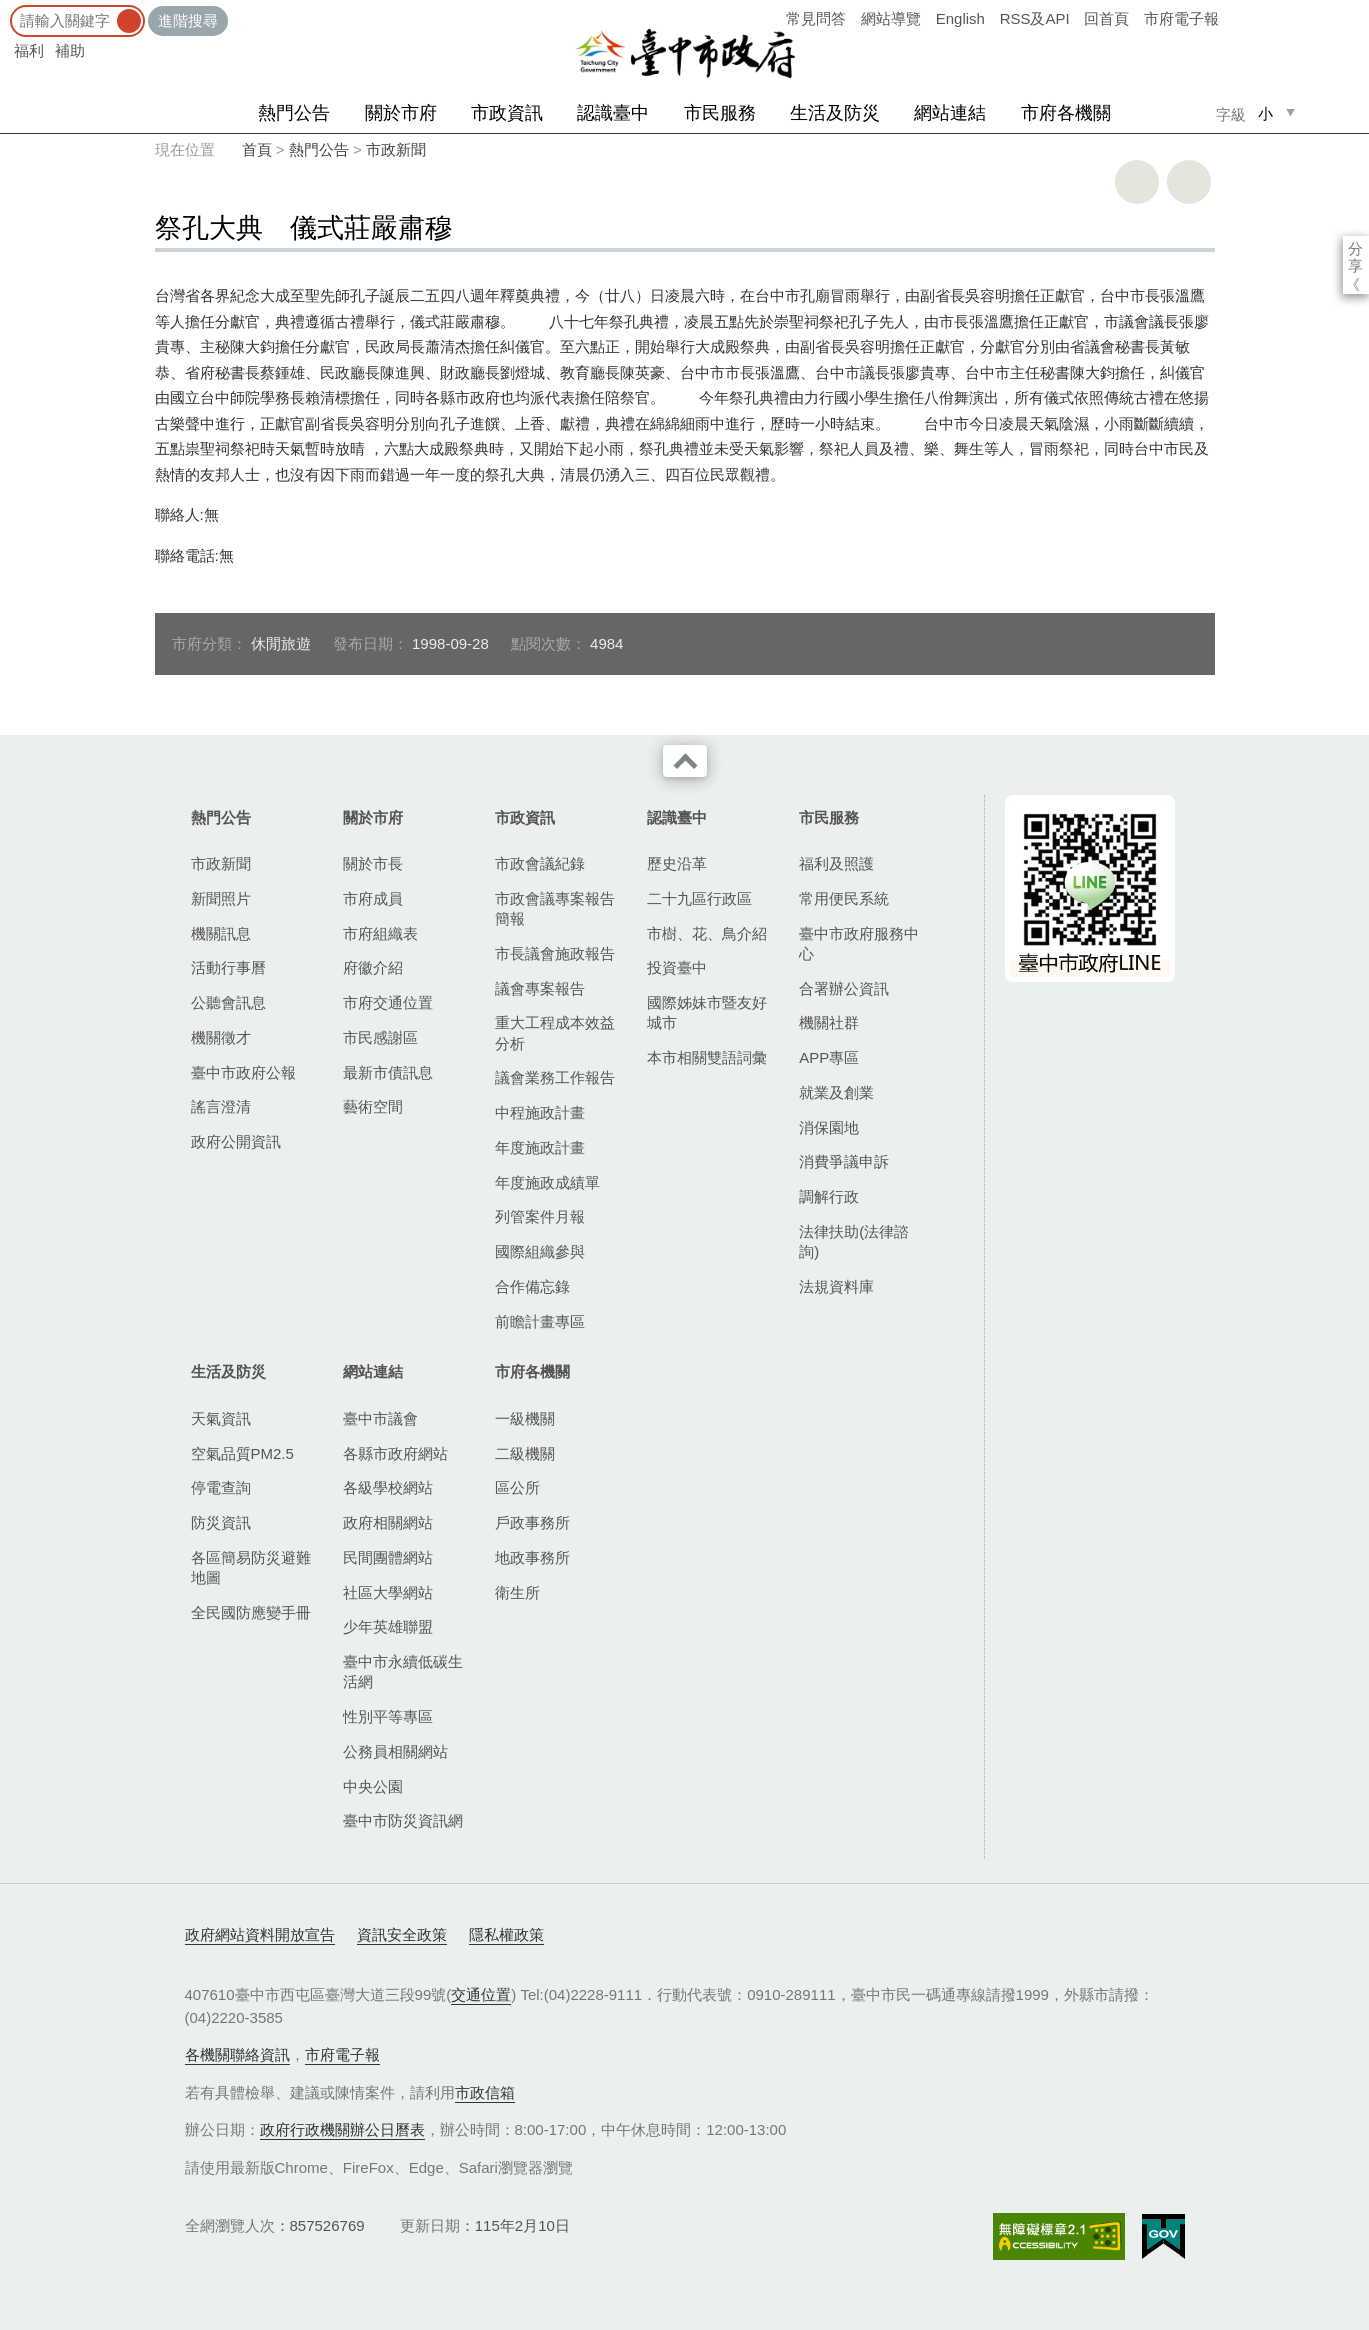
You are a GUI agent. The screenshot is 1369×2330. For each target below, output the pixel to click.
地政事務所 (532, 1557)
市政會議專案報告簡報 (555, 908)
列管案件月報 (540, 1216)
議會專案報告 (540, 988)
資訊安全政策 (402, 1934)
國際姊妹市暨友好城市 (707, 1012)
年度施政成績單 (547, 1182)
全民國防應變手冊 (251, 1612)
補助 (70, 50)
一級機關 (525, 1418)
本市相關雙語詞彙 (707, 1057)
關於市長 (373, 863)
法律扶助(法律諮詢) (854, 1241)
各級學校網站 (388, 1487)
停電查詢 (221, 1487)
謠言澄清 (221, 1106)
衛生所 (517, 1592)
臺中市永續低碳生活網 (403, 1671)
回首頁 (1106, 18)
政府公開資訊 (236, 1141)
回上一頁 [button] (1189, 182)
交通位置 (481, 1994)
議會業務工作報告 (555, 1077)
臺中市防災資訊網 (403, 1820)
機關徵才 (221, 1037)
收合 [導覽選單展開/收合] (685, 761)
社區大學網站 (388, 1592)
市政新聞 (396, 149)
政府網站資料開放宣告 (260, 1934)
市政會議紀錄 (540, 863)
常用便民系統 (844, 898)
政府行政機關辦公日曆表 (342, 2129)
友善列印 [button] (1137, 182)
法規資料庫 (836, 1286)
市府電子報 (1181, 18)
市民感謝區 (380, 1037)
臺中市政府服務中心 (859, 943)
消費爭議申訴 (844, 1161)
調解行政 (829, 1196)
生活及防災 (835, 113)
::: (6, 9)
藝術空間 (373, 1106)
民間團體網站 (388, 1557)
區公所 (517, 1487)
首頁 (257, 149)
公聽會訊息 (228, 1002)
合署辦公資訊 (844, 988)
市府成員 (373, 898)
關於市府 (401, 113)
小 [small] (1265, 113)
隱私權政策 (506, 1934)
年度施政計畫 (540, 1147)
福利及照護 (836, 863)
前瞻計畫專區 (540, 1321)
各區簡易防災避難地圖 (251, 1567)
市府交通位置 (388, 1002)
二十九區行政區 (699, 898)
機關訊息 (221, 933)
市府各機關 (1066, 113)
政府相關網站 (388, 1522)
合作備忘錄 (532, 1286)
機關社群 (829, 1022)
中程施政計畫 (540, 1112)
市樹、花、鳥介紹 (707, 933)
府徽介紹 (373, 967)
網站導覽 (891, 18)
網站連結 (950, 113)
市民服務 (720, 113)
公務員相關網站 (395, 1751)
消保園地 (829, 1127)
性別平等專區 (388, 1716)
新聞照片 (221, 898)
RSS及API (1035, 18)
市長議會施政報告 (555, 953)
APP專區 (829, 1057)
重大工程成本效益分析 (555, 1032)
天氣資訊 (221, 1418)
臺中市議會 (380, 1418)
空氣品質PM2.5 (242, 1453)
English (960, 18)
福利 (29, 50)
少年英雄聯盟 (388, 1626)
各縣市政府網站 (395, 1453)
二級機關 (525, 1453)
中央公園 (373, 1786)
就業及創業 (836, 1092)
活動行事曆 (228, 967)
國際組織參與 (540, 1251)
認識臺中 (613, 113)
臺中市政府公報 (243, 1072)
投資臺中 (677, 967)
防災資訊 (221, 1522)
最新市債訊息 (388, 1072)
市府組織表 (380, 933)
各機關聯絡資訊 (237, 2054)
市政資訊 (507, 113)
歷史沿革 (677, 863)
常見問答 (816, 18)
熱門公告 (294, 113)
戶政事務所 (532, 1522)
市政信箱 (485, 2092)
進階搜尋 (188, 20)
